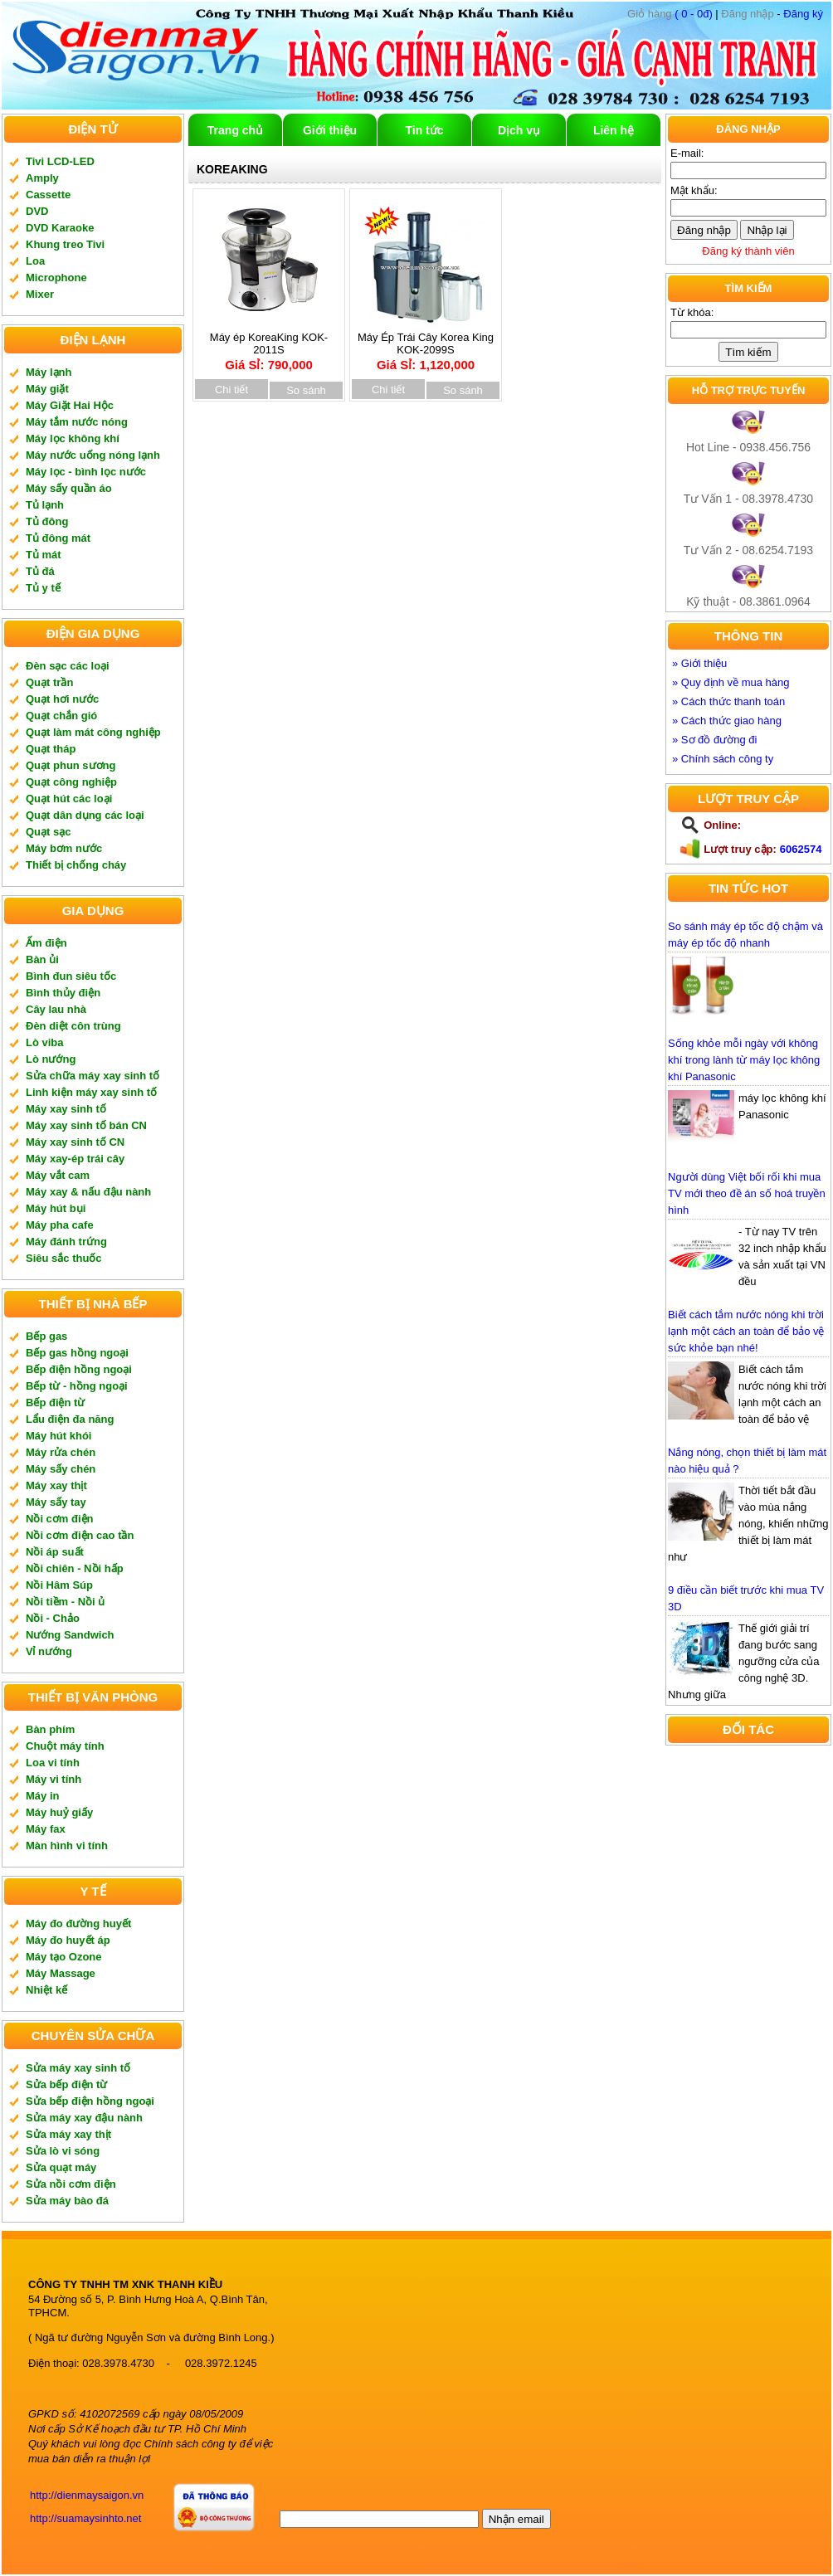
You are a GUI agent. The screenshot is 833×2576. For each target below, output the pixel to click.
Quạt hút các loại (69, 798)
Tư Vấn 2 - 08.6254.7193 (748, 550)
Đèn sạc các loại (68, 666)
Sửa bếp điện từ (66, 2084)
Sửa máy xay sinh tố (78, 2068)
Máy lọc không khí (72, 438)
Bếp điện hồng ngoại (79, 1369)
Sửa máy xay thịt (68, 2134)
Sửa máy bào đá (67, 2200)
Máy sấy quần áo (69, 488)
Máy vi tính (53, 1779)
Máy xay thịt (56, 1485)
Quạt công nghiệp (71, 782)
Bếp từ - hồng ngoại (77, 1386)
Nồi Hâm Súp (59, 1585)
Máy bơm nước (64, 848)
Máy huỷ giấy (59, 1812)
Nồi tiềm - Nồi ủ (65, 1601)
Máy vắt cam (58, 1175)
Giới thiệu (330, 130)
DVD (37, 211)
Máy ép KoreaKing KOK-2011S (268, 346)
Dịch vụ (519, 130)
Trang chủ (235, 130)
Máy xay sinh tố (66, 1109)
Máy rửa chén (60, 1452)
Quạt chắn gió (61, 715)
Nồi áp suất (55, 1552)
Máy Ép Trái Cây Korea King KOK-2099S (426, 346)
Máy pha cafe (60, 1225)
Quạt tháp (51, 749)
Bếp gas (46, 1336)
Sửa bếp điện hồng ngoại (90, 2101)
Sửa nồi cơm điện (71, 2184)
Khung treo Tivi (65, 244)
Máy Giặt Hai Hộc (70, 405)
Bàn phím (50, 1729)
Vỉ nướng (49, 1651)
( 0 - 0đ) (670, 13)
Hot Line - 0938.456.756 (748, 447)
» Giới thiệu (699, 663)
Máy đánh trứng (66, 1241)
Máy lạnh (48, 372)
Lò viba (45, 1042)
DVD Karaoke (60, 228)
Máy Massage (60, 1973)
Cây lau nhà (56, 1009)
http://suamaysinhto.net (85, 2518)
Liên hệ (613, 130)
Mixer (40, 294)
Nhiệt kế (46, 1990)
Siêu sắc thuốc (64, 1258)
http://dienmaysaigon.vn (87, 2495)
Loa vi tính (53, 1762)
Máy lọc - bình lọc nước (86, 471)
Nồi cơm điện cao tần (80, 1535)
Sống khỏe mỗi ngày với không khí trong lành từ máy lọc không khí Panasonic (744, 1060)
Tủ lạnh (45, 505)
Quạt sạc (48, 831)
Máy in (42, 1796)
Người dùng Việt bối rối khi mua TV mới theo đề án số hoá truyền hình (747, 1193)
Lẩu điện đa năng (70, 1419)
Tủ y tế (43, 588)
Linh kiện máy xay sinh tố (91, 1092)
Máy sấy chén (60, 1469)
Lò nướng (51, 1059)
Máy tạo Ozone (64, 1956)
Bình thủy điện (63, 992)
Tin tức (424, 130)
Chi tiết (231, 389)
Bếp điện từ (55, 1402)
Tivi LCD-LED (60, 161)
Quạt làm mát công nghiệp (93, 732)
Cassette (48, 194)
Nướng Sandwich (70, 1635)
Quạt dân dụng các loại (85, 815)
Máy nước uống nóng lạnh (93, 455)
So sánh (306, 390)
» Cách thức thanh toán (728, 701)
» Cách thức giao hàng (727, 720)
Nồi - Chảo (53, 1618)
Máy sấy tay (56, 1502)
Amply (42, 178)
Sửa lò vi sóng (63, 2151)
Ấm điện (46, 943)
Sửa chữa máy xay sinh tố (92, 1075)
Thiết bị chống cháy (76, 865)
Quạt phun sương (70, 765)
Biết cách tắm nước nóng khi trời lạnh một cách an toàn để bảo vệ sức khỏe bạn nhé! (746, 1331)
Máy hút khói (58, 1435)
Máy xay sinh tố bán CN (86, 1125)
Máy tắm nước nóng (77, 422)
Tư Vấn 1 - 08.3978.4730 (748, 498)
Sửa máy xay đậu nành (84, 2117)
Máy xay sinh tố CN (75, 1142)
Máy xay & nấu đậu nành (88, 1192)
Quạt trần (49, 682)
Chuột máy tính (65, 1746)
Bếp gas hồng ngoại (77, 1352)
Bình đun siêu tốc (71, 976)
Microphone (56, 277)
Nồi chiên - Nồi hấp (75, 1568)
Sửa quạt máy (61, 2167)
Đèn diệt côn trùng (73, 1026)
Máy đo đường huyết (78, 1923)
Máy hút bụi (55, 1208)
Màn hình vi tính (67, 1845)
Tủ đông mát (58, 538)
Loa (35, 261)
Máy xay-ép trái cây (75, 1158)
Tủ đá (40, 571)
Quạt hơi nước (62, 699)
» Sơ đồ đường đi (714, 739)
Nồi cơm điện (60, 1518)
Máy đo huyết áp (68, 1940)
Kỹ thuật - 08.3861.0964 (748, 601)
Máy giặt (47, 388)
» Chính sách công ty (722, 758)
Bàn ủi (42, 959)
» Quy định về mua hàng (731, 682)
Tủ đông (47, 521)
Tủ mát (43, 554)
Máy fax (46, 1829)
